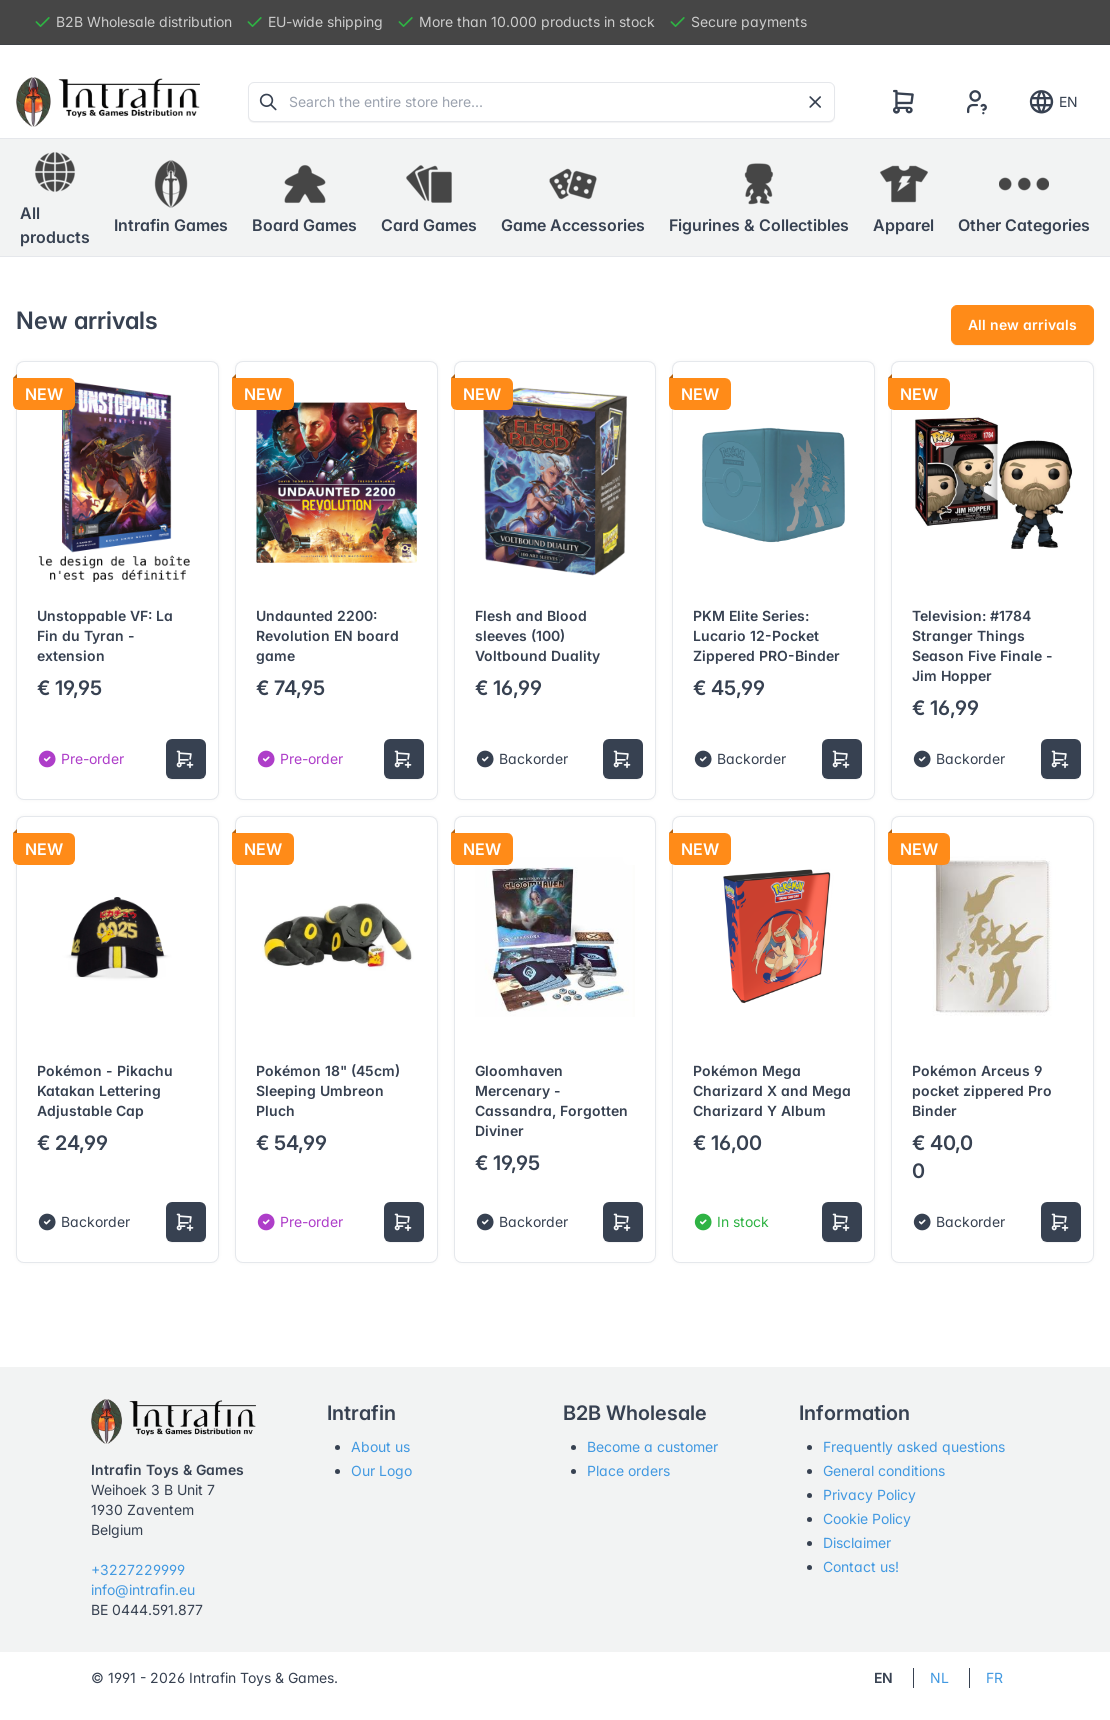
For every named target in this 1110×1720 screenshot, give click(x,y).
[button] (171, 198)
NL (939, 1677)
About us (380, 1446)
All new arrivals (1022, 324)
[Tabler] (108, 102)
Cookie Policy (867, 1518)
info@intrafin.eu (143, 1589)
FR (994, 1677)
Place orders (628, 1470)
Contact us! (861, 1566)
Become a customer (652, 1446)
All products (55, 197)
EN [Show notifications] (1052, 102)
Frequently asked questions (914, 1446)
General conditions (884, 1470)
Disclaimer (857, 1542)
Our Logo (381, 1470)
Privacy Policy (869, 1494)
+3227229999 (138, 1569)
